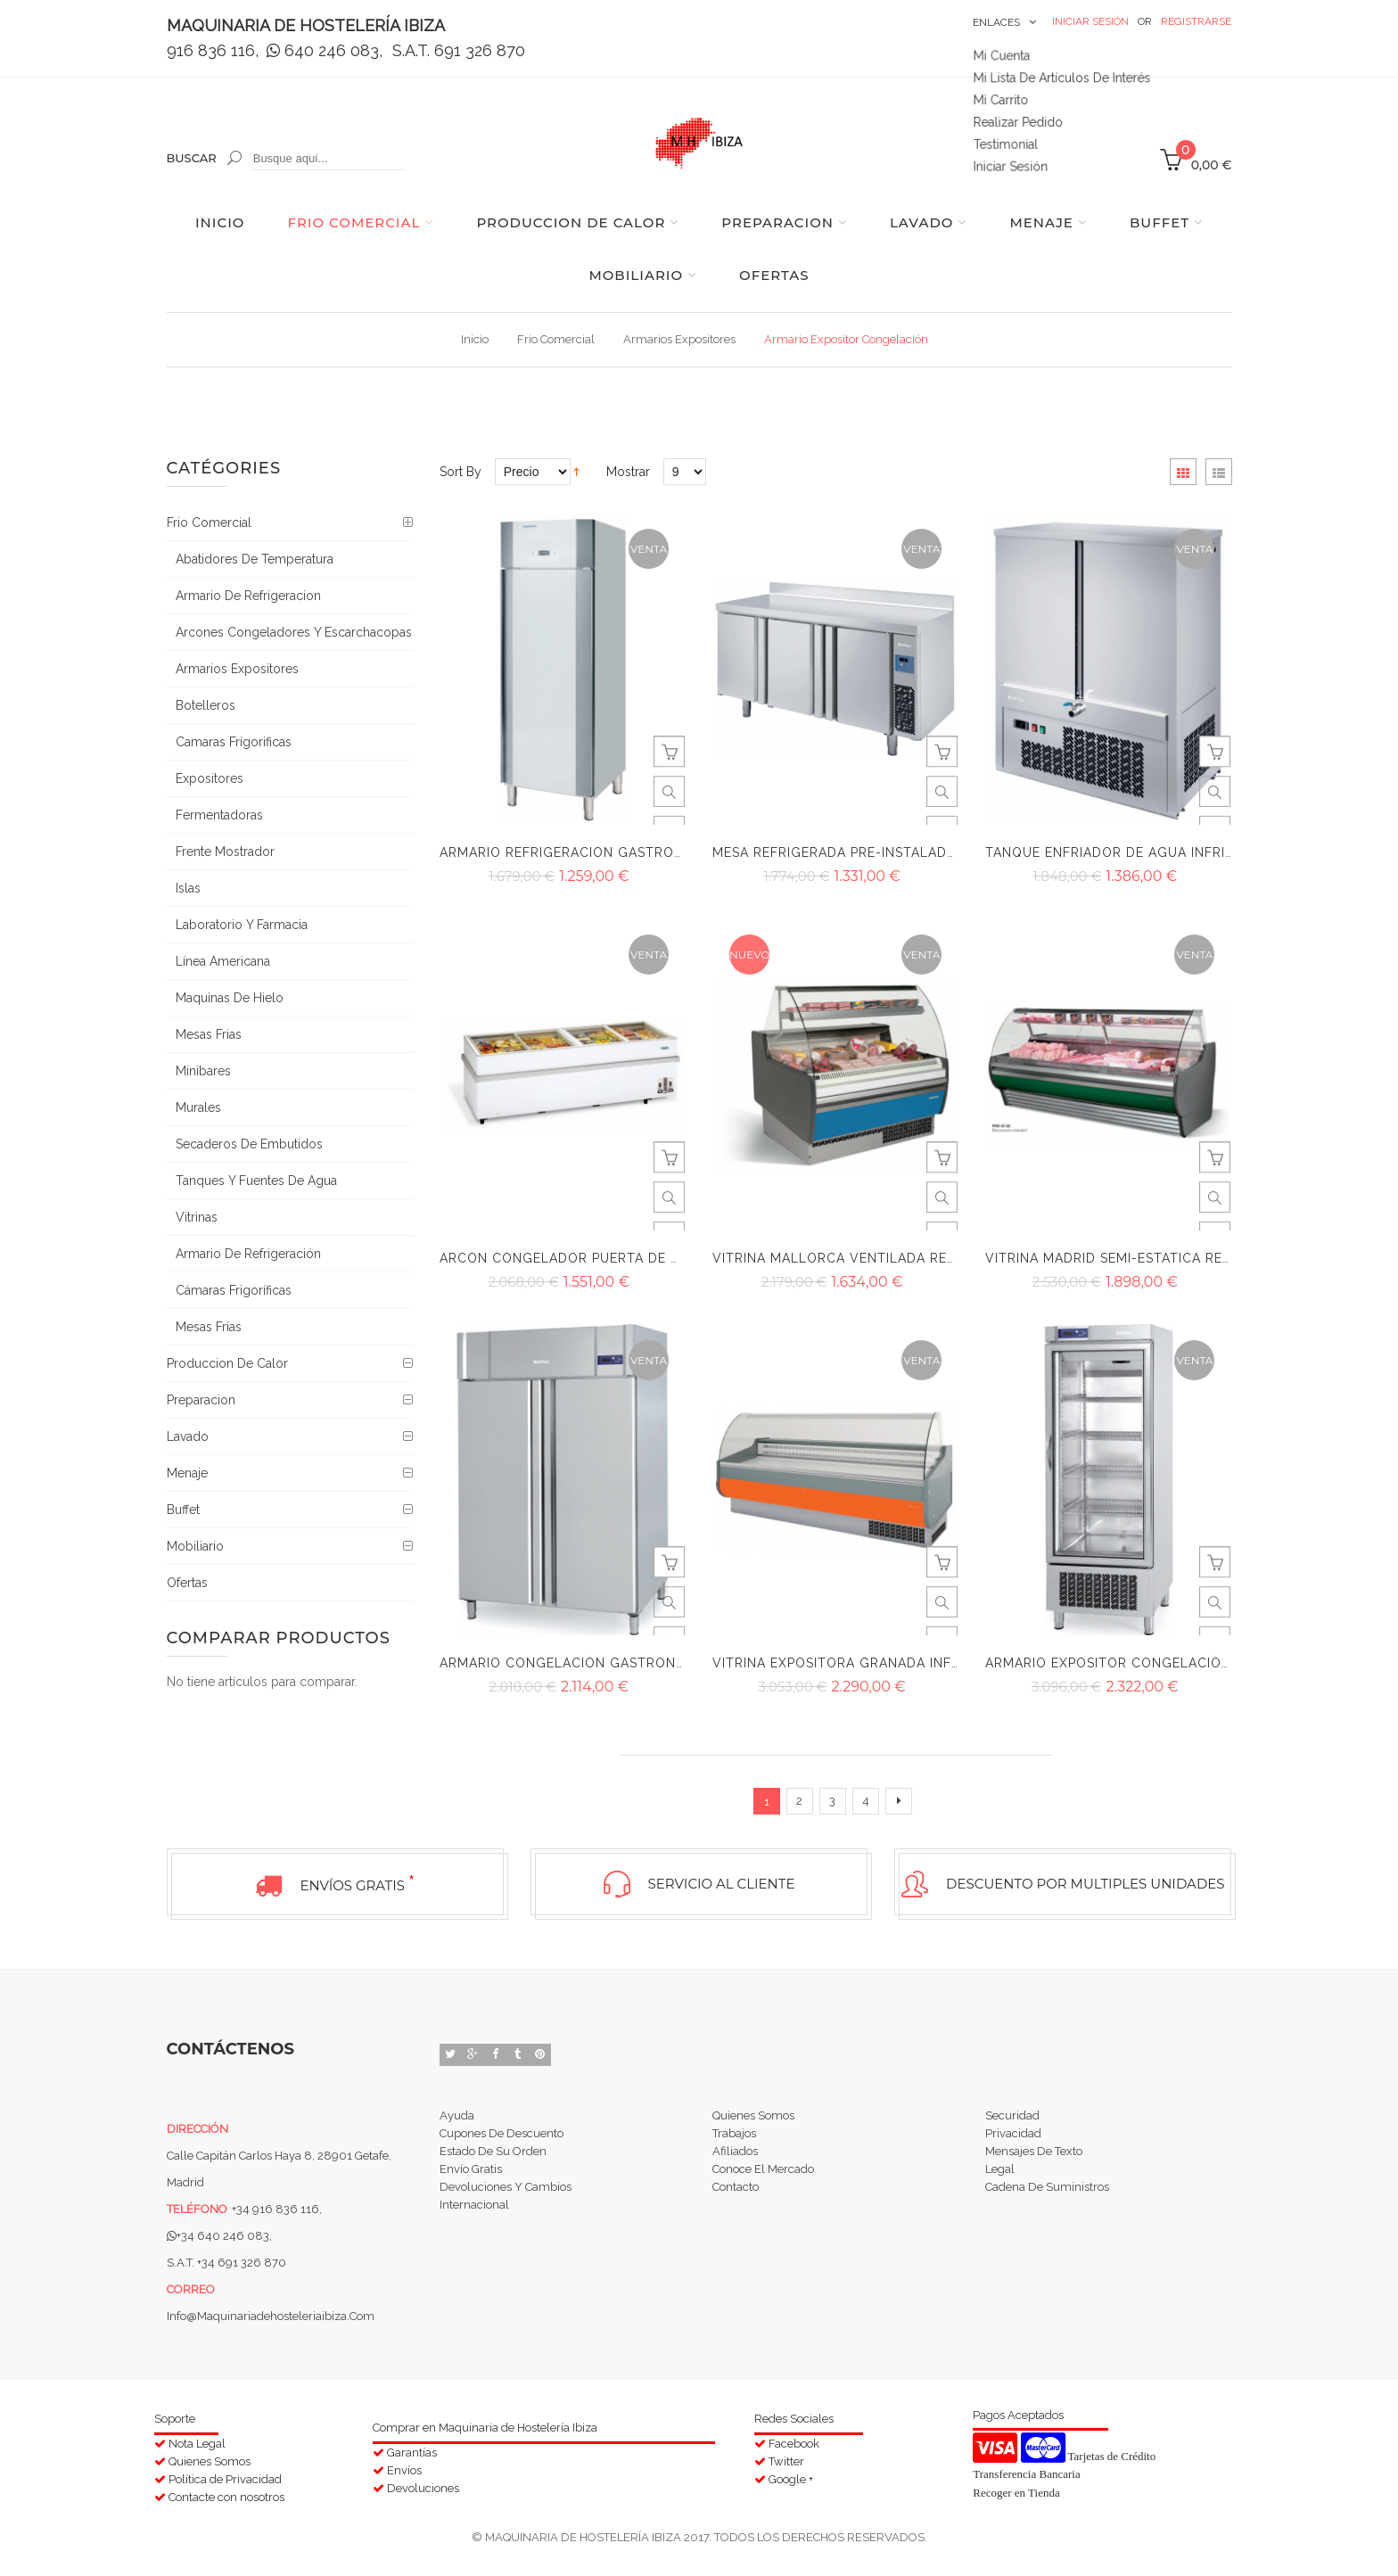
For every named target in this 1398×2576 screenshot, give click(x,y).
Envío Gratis (471, 2177)
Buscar (192, 158)
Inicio (475, 339)
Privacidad (1013, 2134)
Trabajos (734, 2134)
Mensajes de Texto (1033, 2155)
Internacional (474, 2219)
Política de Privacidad (225, 2474)
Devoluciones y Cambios (506, 2198)
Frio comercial (556, 339)
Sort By (460, 472)
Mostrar (628, 472)
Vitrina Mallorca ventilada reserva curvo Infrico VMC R (931, 1258)
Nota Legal (197, 2439)
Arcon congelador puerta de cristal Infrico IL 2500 (639, 1258)
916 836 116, (213, 50)
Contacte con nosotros (226, 2492)
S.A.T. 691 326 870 (458, 50)
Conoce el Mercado (763, 2177)
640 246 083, (327, 50)
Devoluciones (423, 2483)
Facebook (794, 2439)
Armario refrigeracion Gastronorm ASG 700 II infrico (643, 852)
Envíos (404, 2466)
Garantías (412, 2448)
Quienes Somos (753, 2112)
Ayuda (457, 2112)
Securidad (1012, 2112)
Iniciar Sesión (1090, 21)
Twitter (786, 2457)
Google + (791, 2474)
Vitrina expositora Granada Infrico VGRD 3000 (889, 1663)
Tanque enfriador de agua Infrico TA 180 (1140, 852)
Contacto (735, 2198)
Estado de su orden (493, 2155)
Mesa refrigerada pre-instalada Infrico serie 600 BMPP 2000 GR (951, 852)
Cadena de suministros (1047, 2198)
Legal (1000, 2177)
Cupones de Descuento (501, 2134)
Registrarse (1196, 21)
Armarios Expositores (679, 339)
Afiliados (735, 2155)
